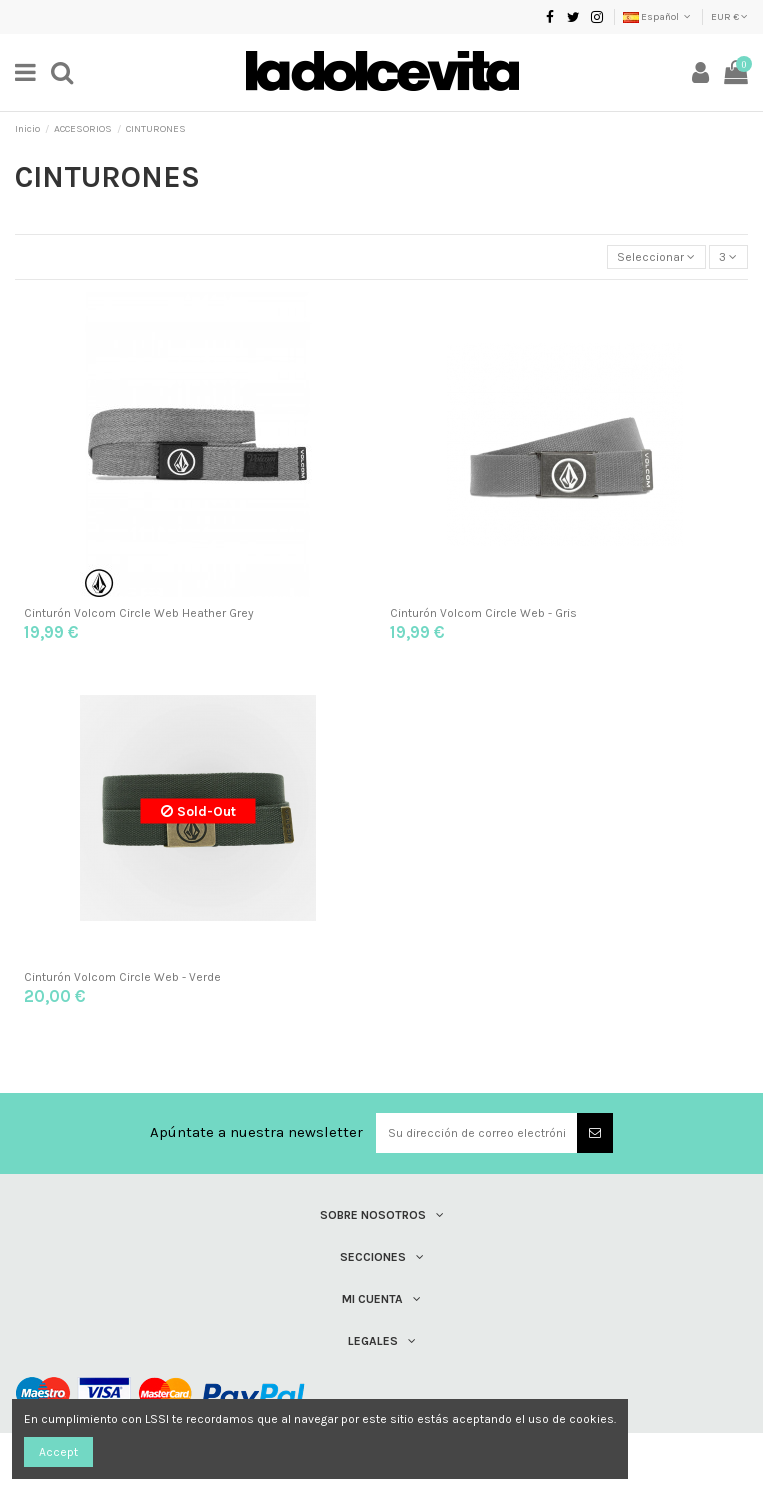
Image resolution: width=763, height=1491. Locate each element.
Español (658, 17)
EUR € (729, 17)
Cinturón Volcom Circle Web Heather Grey (139, 613)
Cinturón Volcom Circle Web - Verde (122, 977)
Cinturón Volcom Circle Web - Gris (483, 613)
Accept (58, 1452)
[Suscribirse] (595, 1133)
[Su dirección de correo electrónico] (477, 1133)
